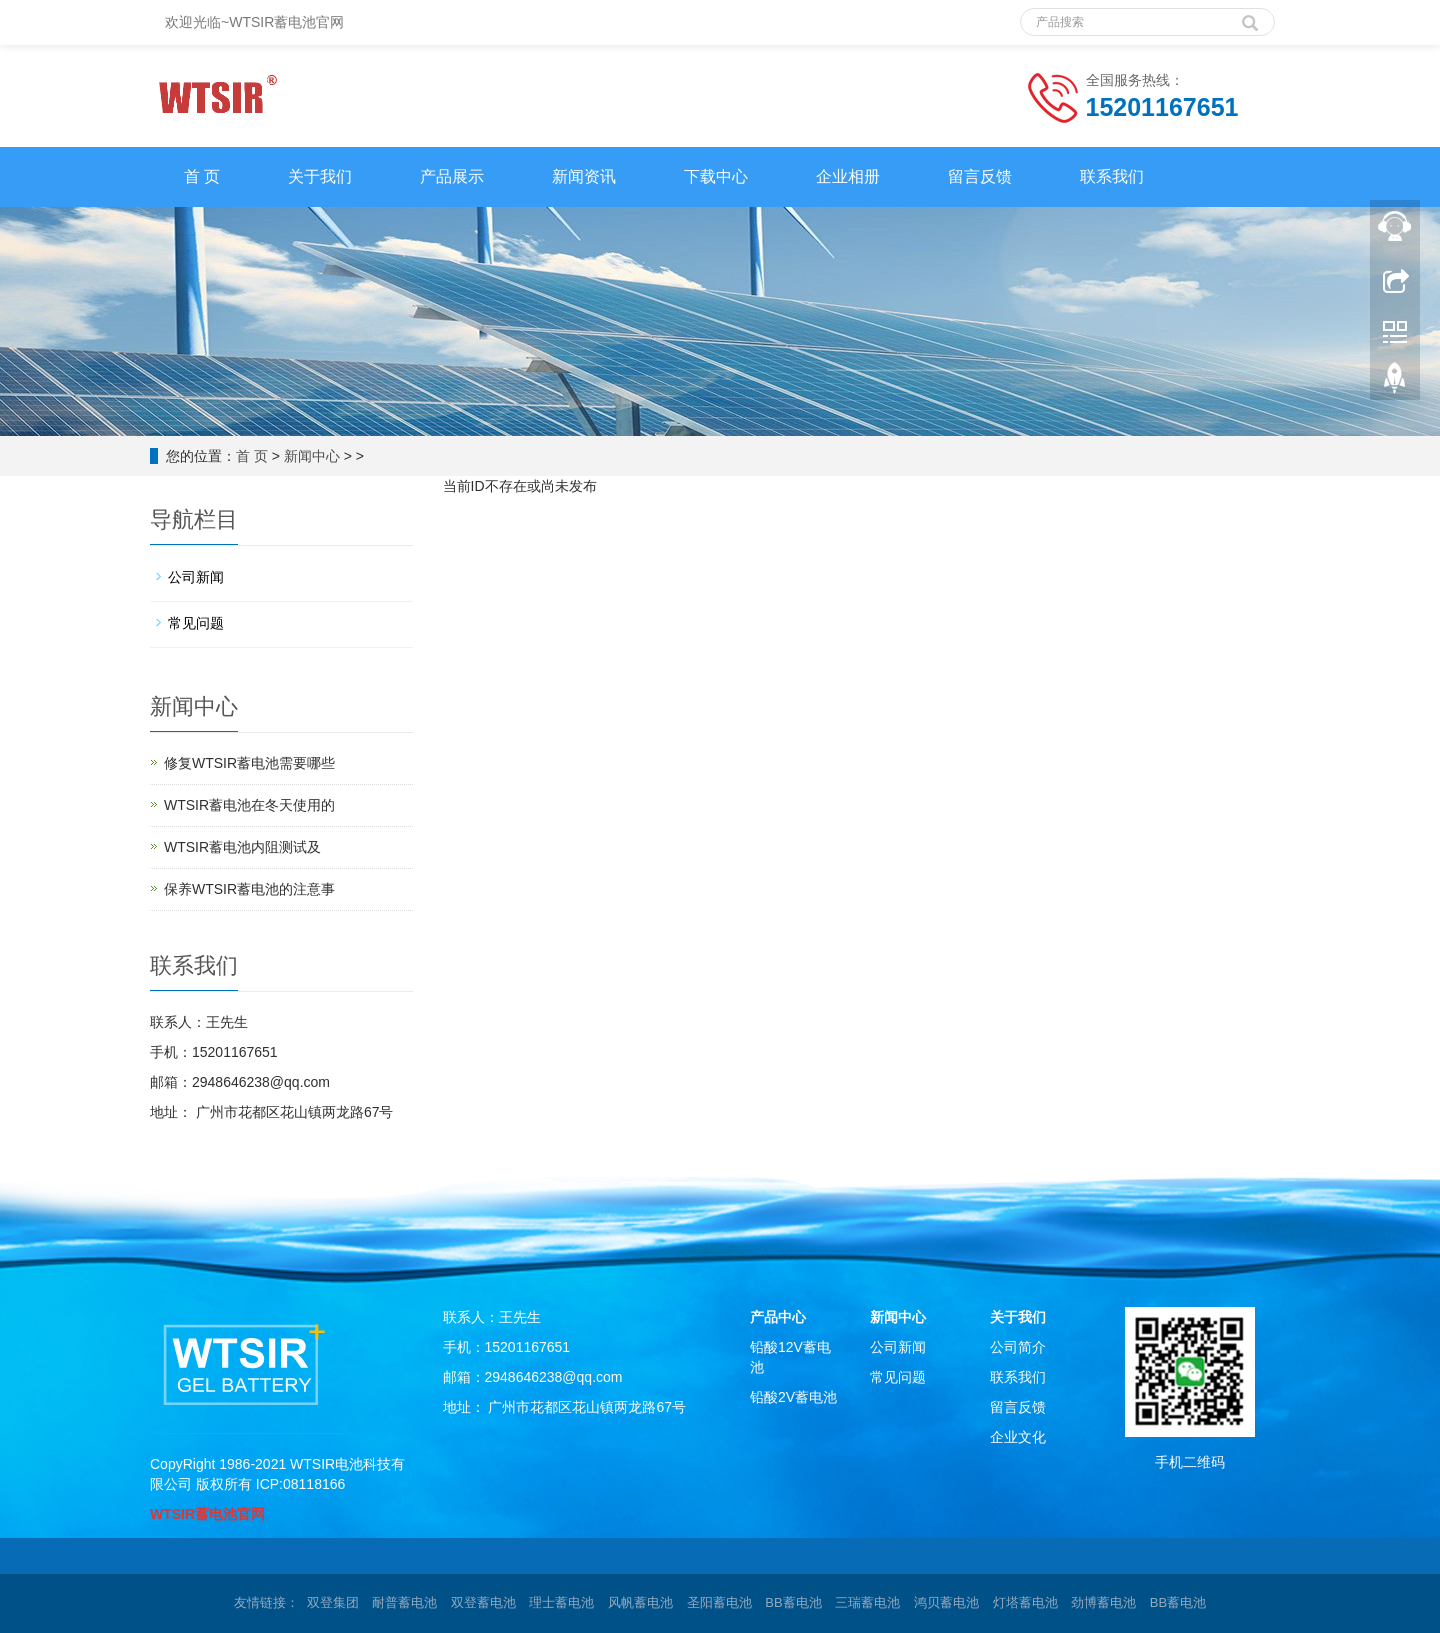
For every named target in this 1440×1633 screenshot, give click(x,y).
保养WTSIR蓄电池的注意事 (249, 889)
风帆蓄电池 (640, 1602)
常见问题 (196, 623)
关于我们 (320, 176)
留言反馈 (980, 176)
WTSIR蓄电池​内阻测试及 (242, 847)
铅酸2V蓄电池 (793, 1397)
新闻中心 (312, 456)
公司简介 (1018, 1347)
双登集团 (333, 1602)
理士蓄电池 (561, 1602)
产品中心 (778, 1317)
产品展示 (452, 176)
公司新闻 (196, 577)
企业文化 (1018, 1437)
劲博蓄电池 (1103, 1602)
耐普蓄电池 (404, 1602)
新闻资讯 (584, 176)
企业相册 (848, 176)
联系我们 (1112, 176)
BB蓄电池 (793, 1602)
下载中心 (716, 176)
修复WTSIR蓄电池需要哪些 (249, 763)
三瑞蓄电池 (867, 1602)
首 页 (202, 176)
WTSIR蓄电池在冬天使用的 (249, 805)
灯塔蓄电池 (1025, 1602)
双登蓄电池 (483, 1602)
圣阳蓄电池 (719, 1602)
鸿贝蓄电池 (946, 1602)
